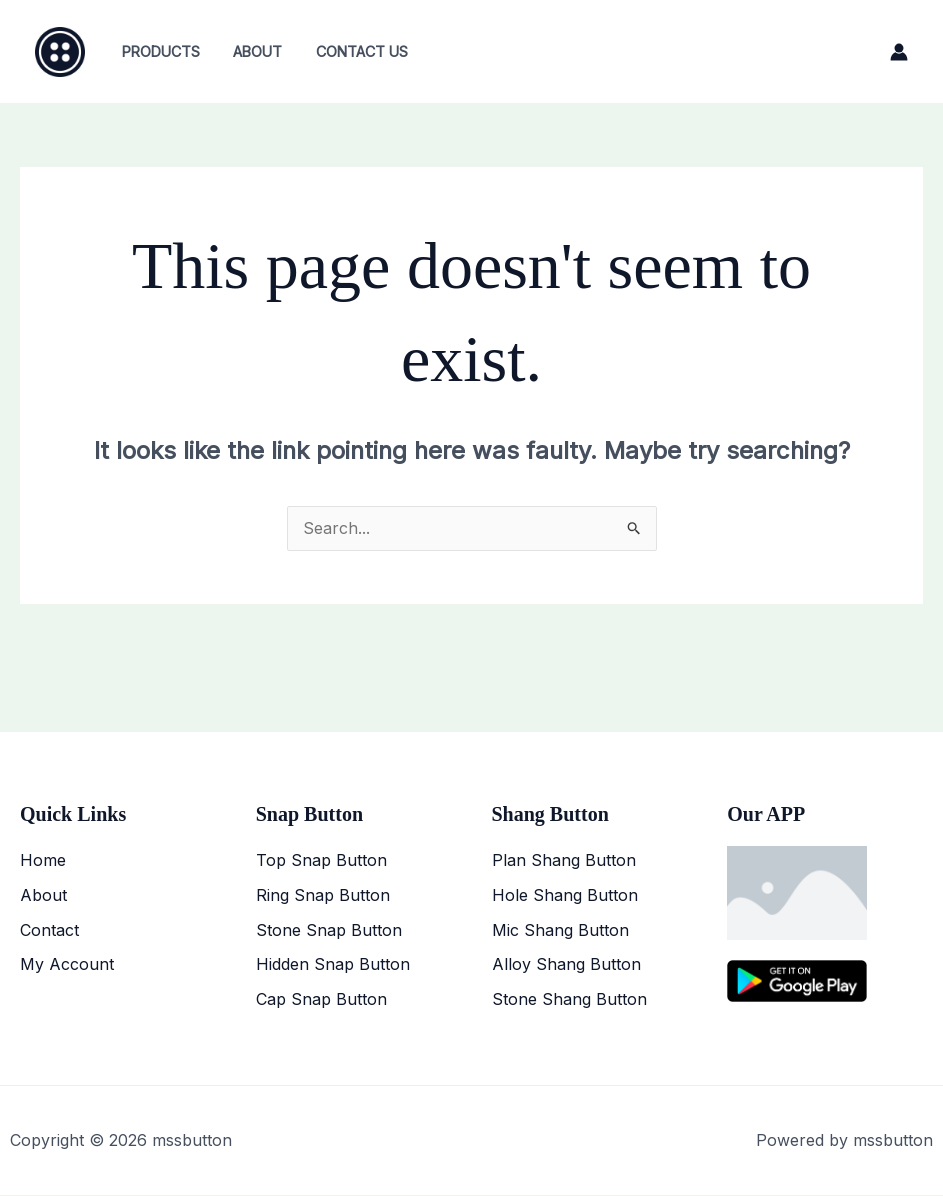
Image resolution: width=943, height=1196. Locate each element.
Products (158, 51)
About (250, 51)
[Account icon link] (899, 52)
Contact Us (350, 51)
